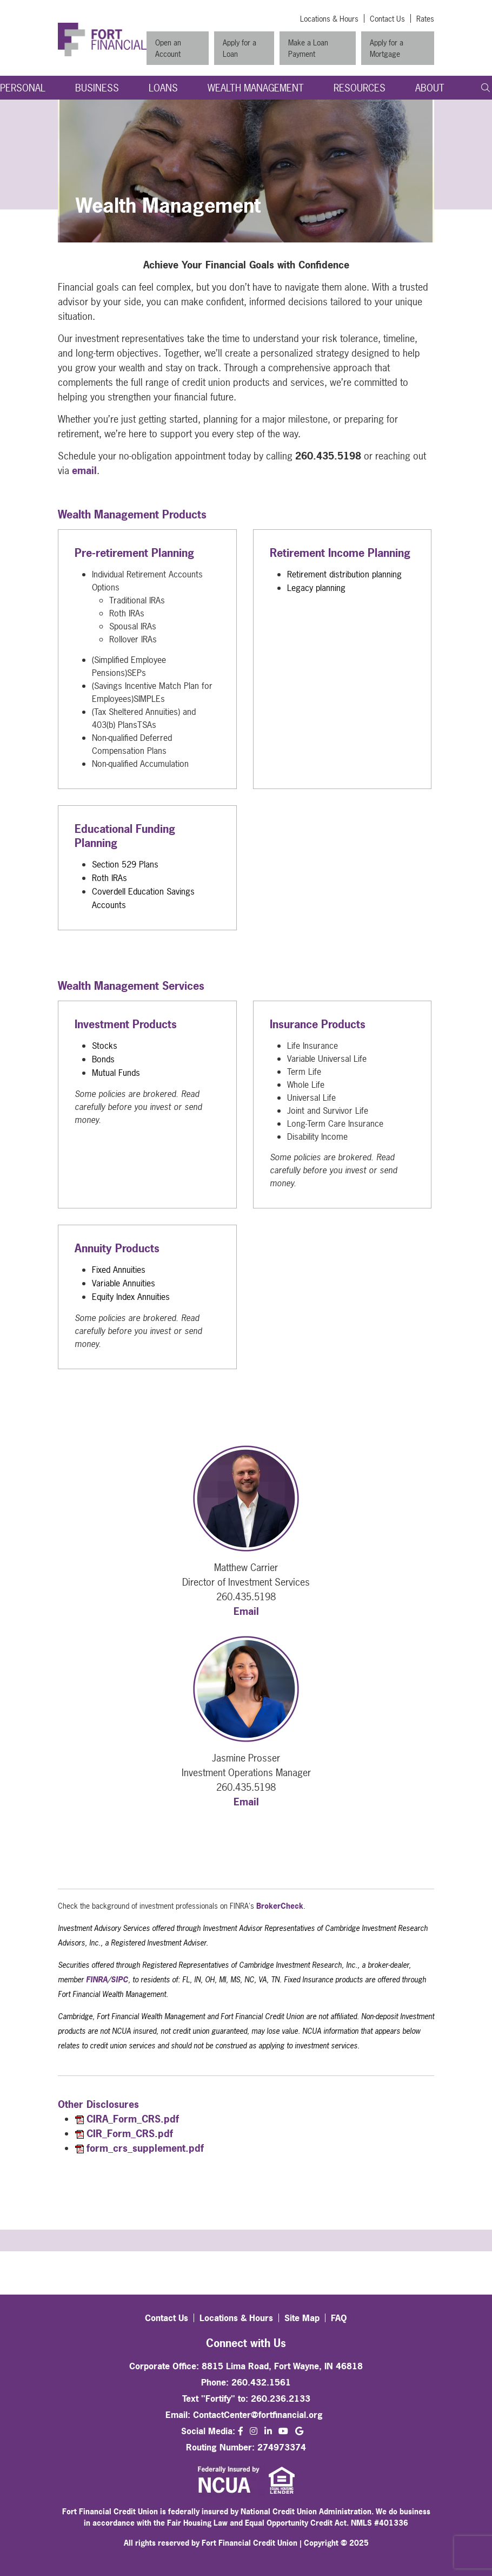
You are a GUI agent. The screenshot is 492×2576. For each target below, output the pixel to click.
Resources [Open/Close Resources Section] (359, 88)
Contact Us (387, 19)
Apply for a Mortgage (386, 48)
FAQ (339, 2318)
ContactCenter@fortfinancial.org (258, 2415)
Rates (425, 19)
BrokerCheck (279, 1906)
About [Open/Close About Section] (429, 88)
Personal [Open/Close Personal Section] (22, 88)
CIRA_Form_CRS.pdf (133, 2119)
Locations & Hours (329, 19)
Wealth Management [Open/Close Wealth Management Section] (256, 88)
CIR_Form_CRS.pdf (130, 2133)
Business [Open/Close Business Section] (97, 88)
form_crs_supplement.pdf (145, 2148)
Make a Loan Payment (308, 48)
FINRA (97, 1979)
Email (246, 1611)
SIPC (119, 1979)
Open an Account (168, 48)
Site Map (302, 2318)
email (84, 470)
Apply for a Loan (239, 48)
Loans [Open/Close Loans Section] (163, 88)
